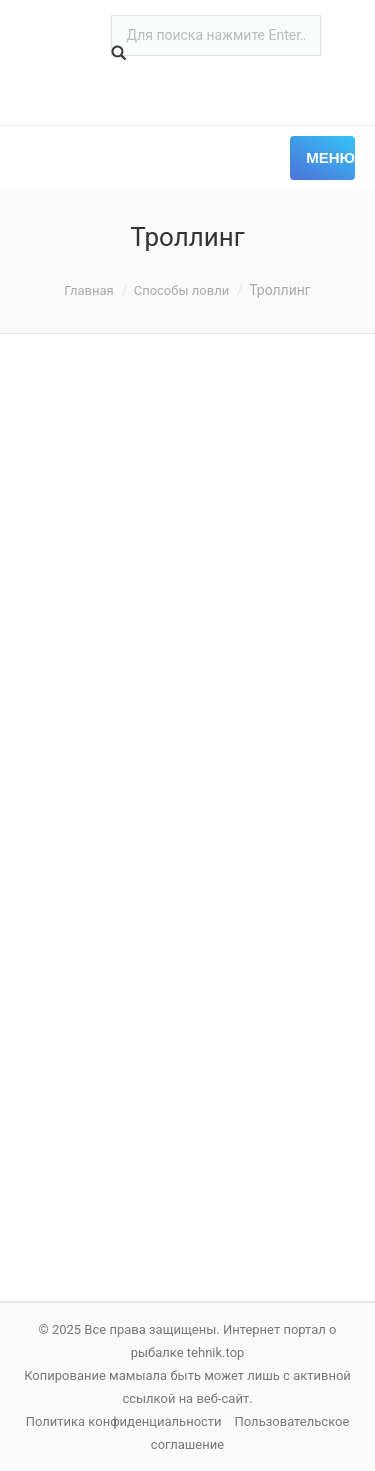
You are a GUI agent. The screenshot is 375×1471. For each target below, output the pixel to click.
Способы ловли (182, 290)
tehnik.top (216, 1352)
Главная (88, 290)
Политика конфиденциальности (124, 1421)
